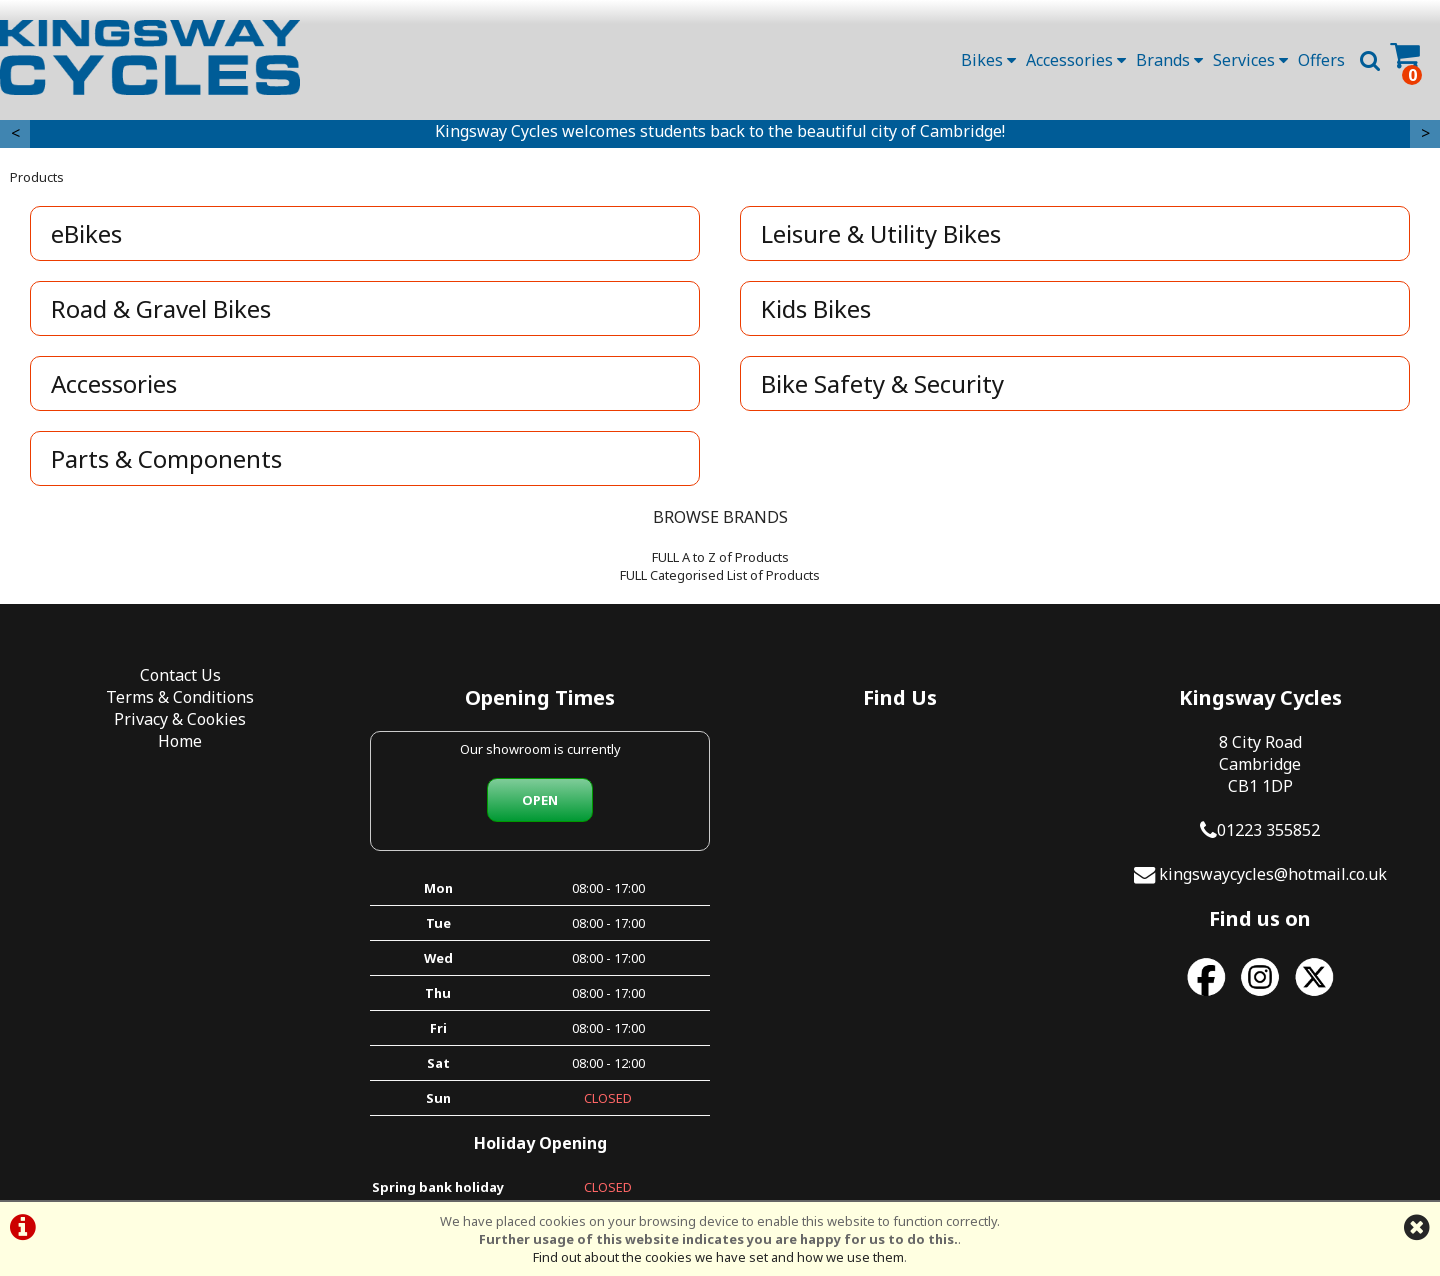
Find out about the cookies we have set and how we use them (718, 1257)
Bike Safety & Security (882, 383)
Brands (1169, 60)
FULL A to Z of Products (720, 557)
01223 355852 (1268, 830)
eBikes (86, 233)
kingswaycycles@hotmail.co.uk (1273, 874)
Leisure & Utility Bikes (881, 233)
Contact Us (180, 675)
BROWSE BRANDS (720, 517)
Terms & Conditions (180, 697)
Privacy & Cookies (180, 719)
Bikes (988, 60)
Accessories (1076, 60)
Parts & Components (166, 458)
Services (1250, 60)
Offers (1321, 60)
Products (37, 177)
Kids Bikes (816, 308)
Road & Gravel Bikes (161, 308)
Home (180, 741)
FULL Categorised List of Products (720, 575)
